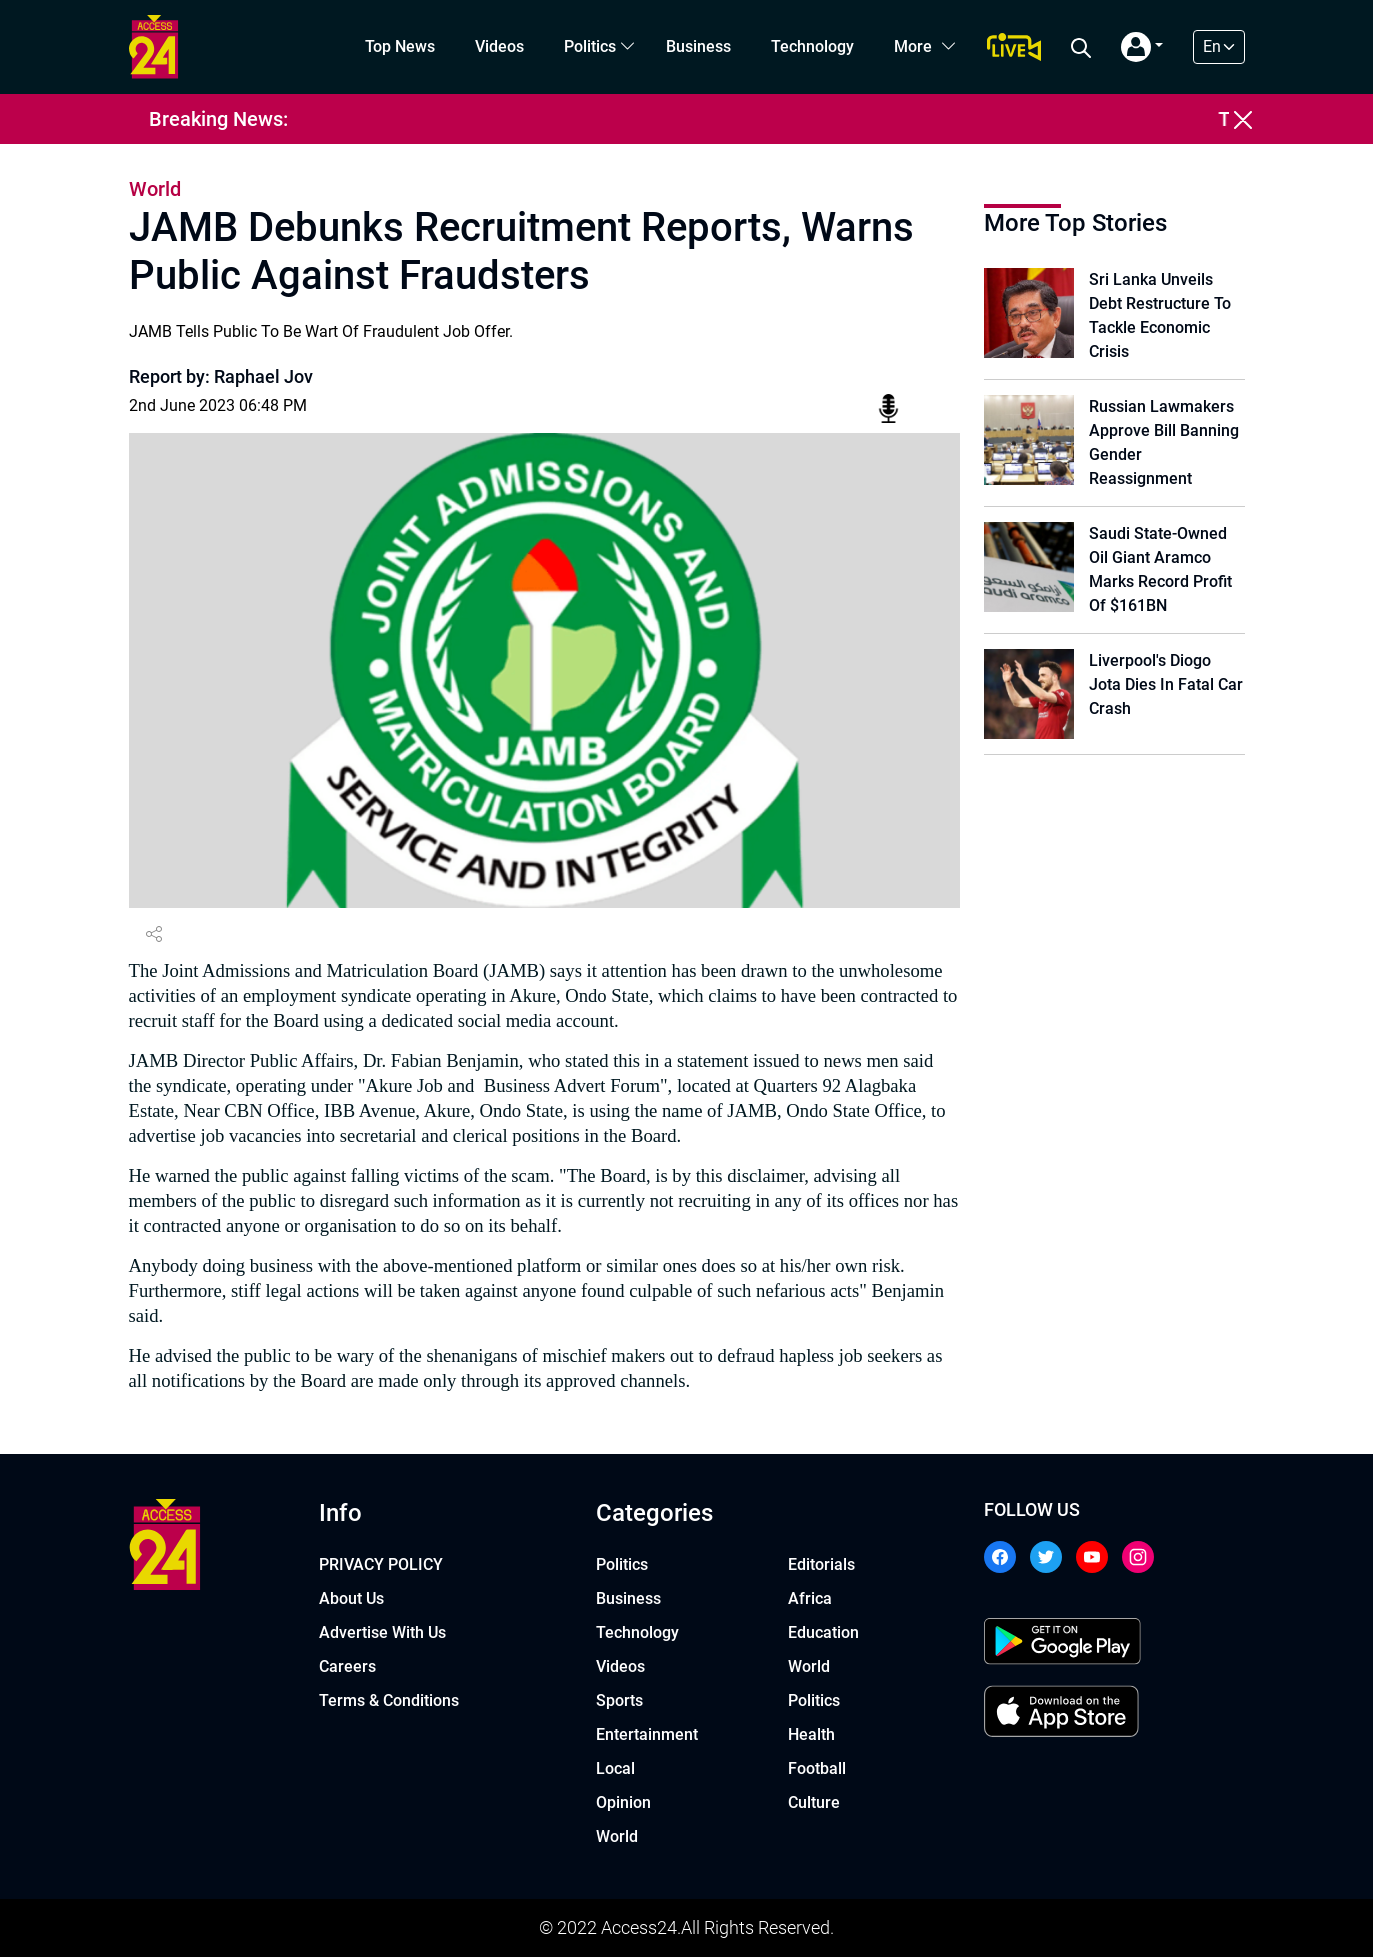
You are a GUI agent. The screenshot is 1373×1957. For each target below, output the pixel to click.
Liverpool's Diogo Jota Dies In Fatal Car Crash (1166, 684)
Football (817, 1768)
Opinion (623, 1802)
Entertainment (647, 1734)
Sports (619, 1700)
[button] (1142, 47)
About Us (351, 1598)
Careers (347, 1666)
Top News (400, 46)
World (617, 1836)
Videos (499, 46)
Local (615, 1768)
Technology (812, 46)
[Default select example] (1218, 46)
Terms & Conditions (389, 1700)
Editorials (821, 1564)
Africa (810, 1598)
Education (823, 1632)
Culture (814, 1802)
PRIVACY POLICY (381, 1564)
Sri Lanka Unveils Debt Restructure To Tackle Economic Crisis (1160, 315)
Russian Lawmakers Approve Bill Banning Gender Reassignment (1164, 442)
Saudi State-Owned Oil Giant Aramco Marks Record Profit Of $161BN (1160, 569)
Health (811, 1734)
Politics (590, 46)
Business (698, 46)
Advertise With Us (382, 1632)
